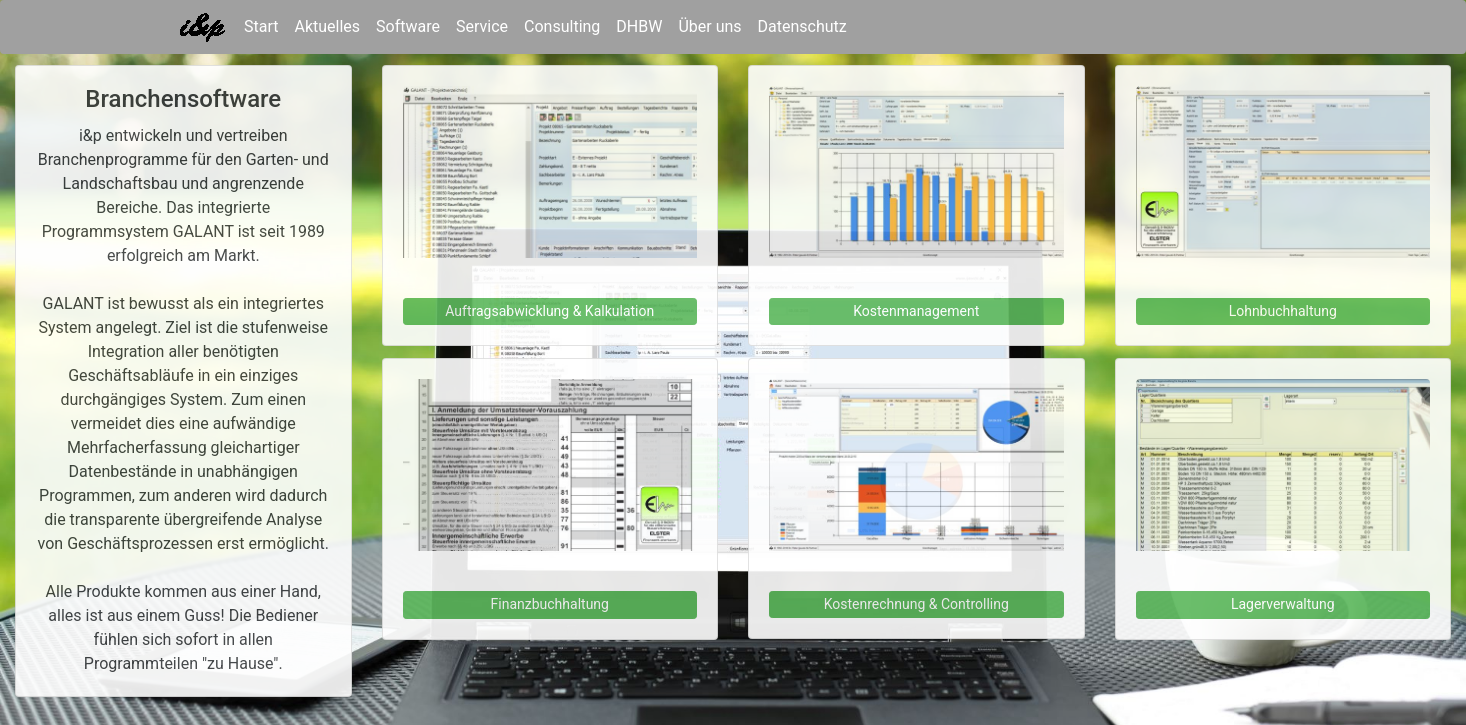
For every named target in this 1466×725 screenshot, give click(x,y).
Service (482, 26)
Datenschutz (802, 26)
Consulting (562, 26)
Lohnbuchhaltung (1283, 311)
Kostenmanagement (916, 311)
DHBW (639, 26)
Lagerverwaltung (1283, 604)
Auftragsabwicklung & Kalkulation (549, 311)
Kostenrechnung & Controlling (916, 604)
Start (261, 25)
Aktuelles (327, 26)
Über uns (709, 26)
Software (408, 26)
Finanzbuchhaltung (550, 604)
